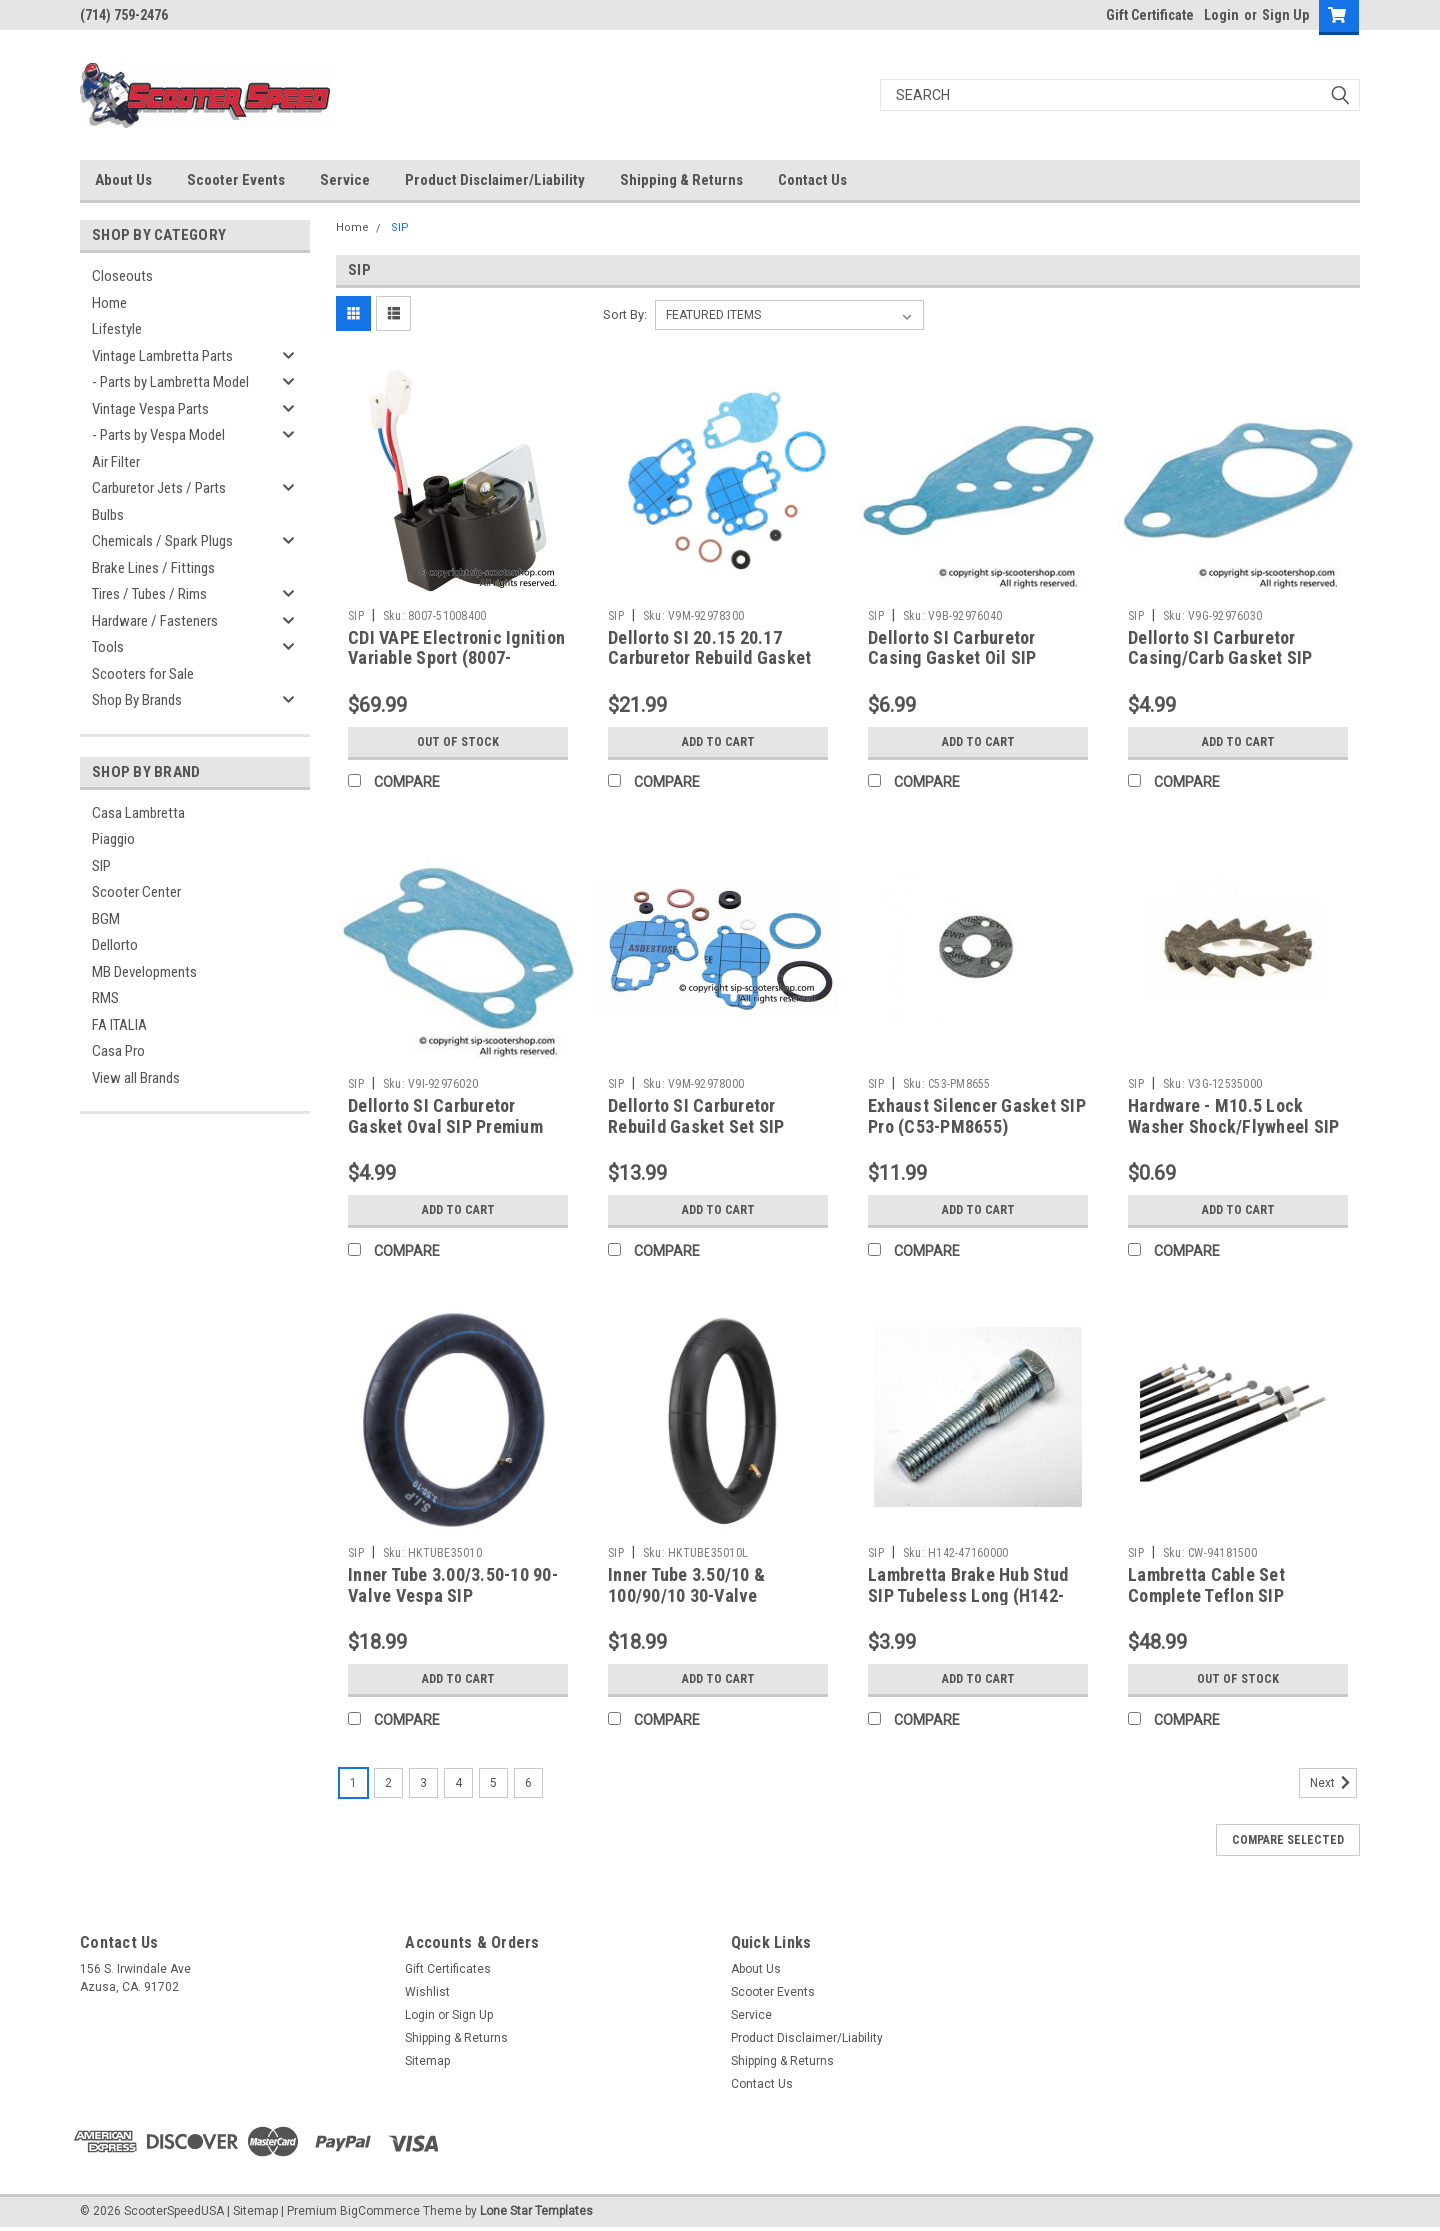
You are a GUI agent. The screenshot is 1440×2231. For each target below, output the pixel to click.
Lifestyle (117, 329)
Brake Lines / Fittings (153, 568)
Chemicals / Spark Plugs (162, 541)
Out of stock (458, 742)
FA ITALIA (119, 1025)
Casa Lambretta (138, 813)
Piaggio (113, 839)
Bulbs (108, 515)
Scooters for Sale (143, 674)
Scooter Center (136, 892)
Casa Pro (118, 1051)
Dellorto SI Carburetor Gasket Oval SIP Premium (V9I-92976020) (445, 1126)
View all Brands (136, 1078)
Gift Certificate (1150, 15)
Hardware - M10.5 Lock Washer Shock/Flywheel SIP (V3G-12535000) (1233, 1126)
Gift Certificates (448, 1969)
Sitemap (427, 2061)
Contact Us (812, 180)
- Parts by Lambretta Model (170, 382)
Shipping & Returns (681, 180)
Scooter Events (236, 180)
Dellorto (115, 945)
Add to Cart (718, 742)
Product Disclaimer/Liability (495, 180)
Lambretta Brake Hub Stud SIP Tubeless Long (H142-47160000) (968, 1595)
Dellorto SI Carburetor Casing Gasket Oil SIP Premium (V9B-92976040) (965, 658)
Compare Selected (1288, 1840)
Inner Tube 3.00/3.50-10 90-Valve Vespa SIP (453, 1585)
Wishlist (427, 1992)
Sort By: (625, 314)
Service (345, 180)
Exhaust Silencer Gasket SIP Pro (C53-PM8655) (977, 1116)
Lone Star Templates (536, 2211)
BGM (106, 919)
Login (1221, 15)
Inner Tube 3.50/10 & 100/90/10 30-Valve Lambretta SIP (686, 1595)
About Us (123, 180)
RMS (105, 998)
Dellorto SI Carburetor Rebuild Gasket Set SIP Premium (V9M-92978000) (707, 1126)
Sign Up (1285, 15)
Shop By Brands (137, 700)
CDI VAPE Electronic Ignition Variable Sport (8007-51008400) (456, 658)
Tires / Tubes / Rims (149, 594)
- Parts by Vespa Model (158, 435)
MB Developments (144, 972)
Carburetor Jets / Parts (159, 488)
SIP (101, 866)
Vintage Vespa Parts (150, 409)
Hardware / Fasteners (155, 621)
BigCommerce (380, 2211)
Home (109, 303)
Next (1333, 1783)
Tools (108, 647)
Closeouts (122, 276)
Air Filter (116, 462)
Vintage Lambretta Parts (162, 356)
